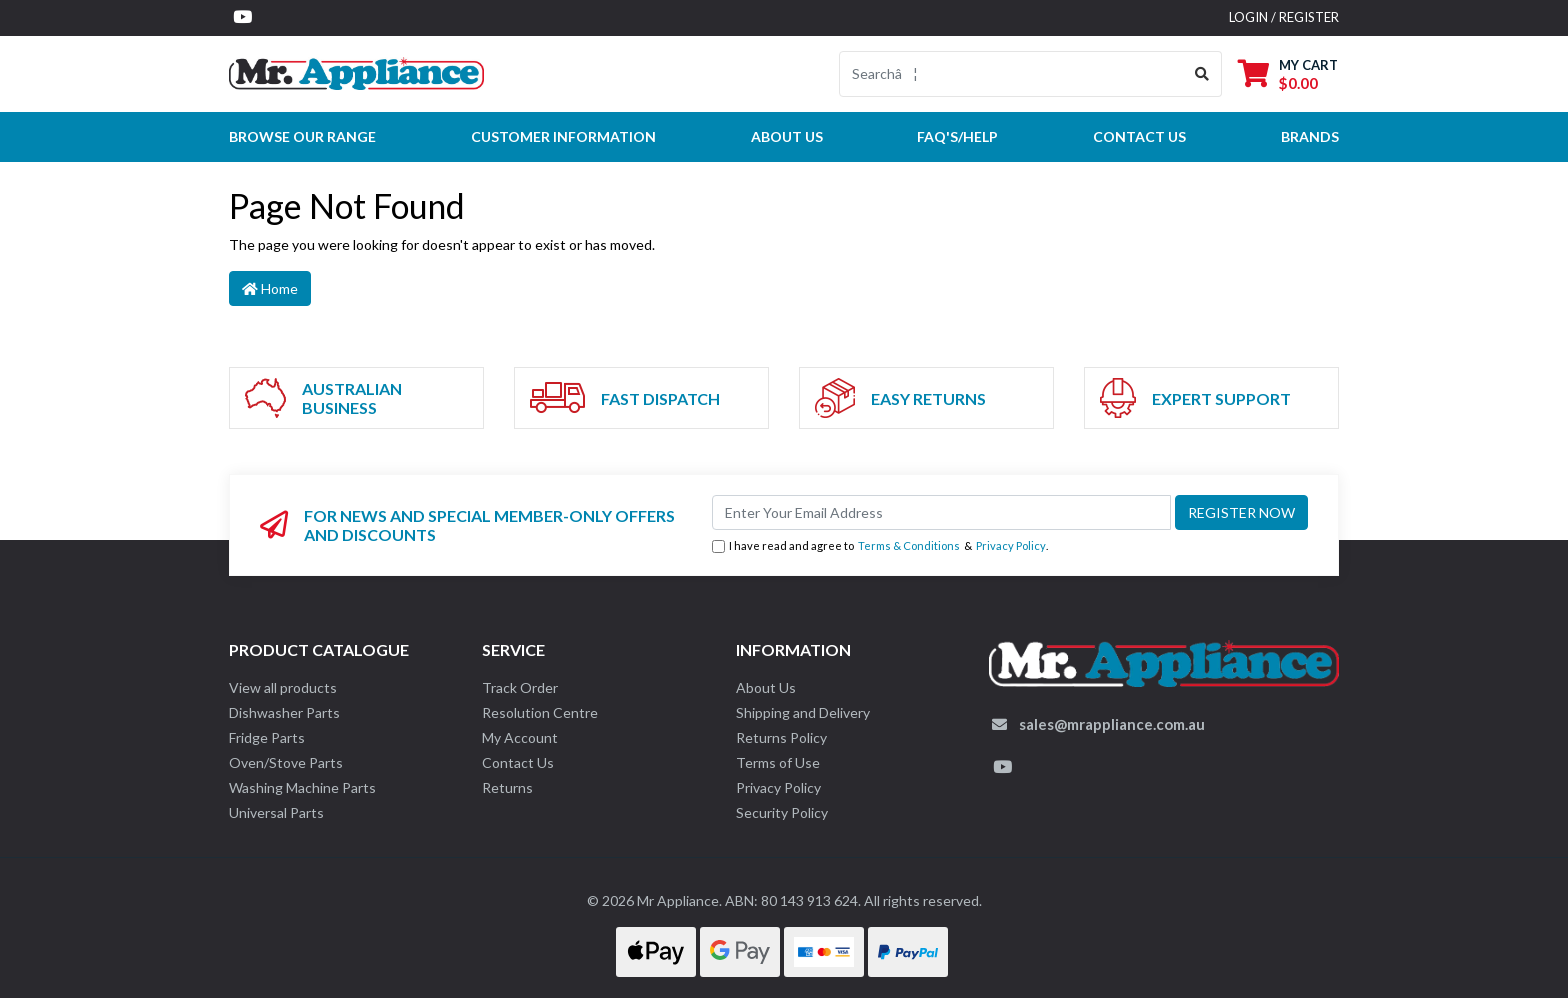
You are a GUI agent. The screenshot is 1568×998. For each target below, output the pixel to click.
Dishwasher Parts (284, 712)
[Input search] (1011, 74)
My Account (520, 737)
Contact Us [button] (1139, 136)
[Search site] (1202, 74)
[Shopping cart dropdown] (1288, 73)
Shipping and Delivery (803, 712)
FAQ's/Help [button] (957, 136)
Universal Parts (276, 812)
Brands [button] (1310, 136)
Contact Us (518, 762)
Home (270, 288)
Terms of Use (778, 762)
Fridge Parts (267, 737)
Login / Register (1284, 17)
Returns (507, 787)
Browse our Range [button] (302, 136)
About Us (787, 136)
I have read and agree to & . (880, 546)
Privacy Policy (1011, 545)
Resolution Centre (540, 712)
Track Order (520, 687)
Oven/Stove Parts (286, 762)
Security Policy (782, 812)
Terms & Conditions (909, 545)
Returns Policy (781, 737)
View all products (283, 687)
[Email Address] (941, 512)
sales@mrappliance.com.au (1112, 724)
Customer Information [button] (563, 136)
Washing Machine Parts (302, 787)
